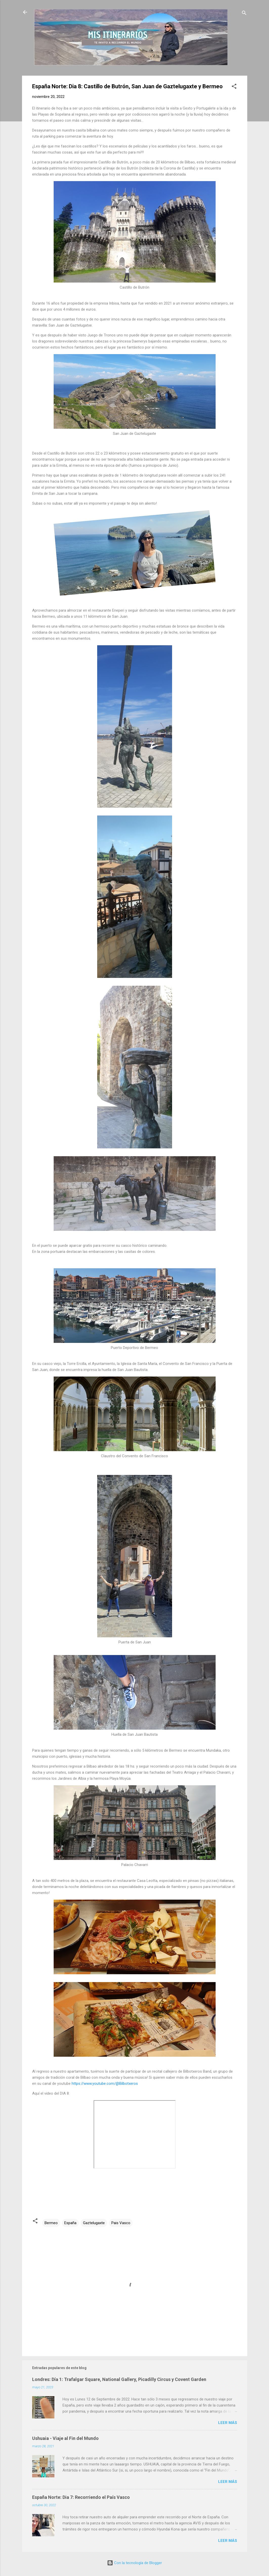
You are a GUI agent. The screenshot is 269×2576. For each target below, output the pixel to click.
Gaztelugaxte (94, 2223)
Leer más (227, 2422)
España (70, 2223)
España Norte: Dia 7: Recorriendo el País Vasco (81, 2497)
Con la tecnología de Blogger (134, 2563)
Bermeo (51, 2223)
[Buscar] (244, 14)
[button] (234, 87)
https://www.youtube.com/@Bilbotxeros (105, 2083)
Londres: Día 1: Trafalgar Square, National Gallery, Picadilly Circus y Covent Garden (119, 2379)
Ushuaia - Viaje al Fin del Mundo (65, 2438)
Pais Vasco (120, 2223)
